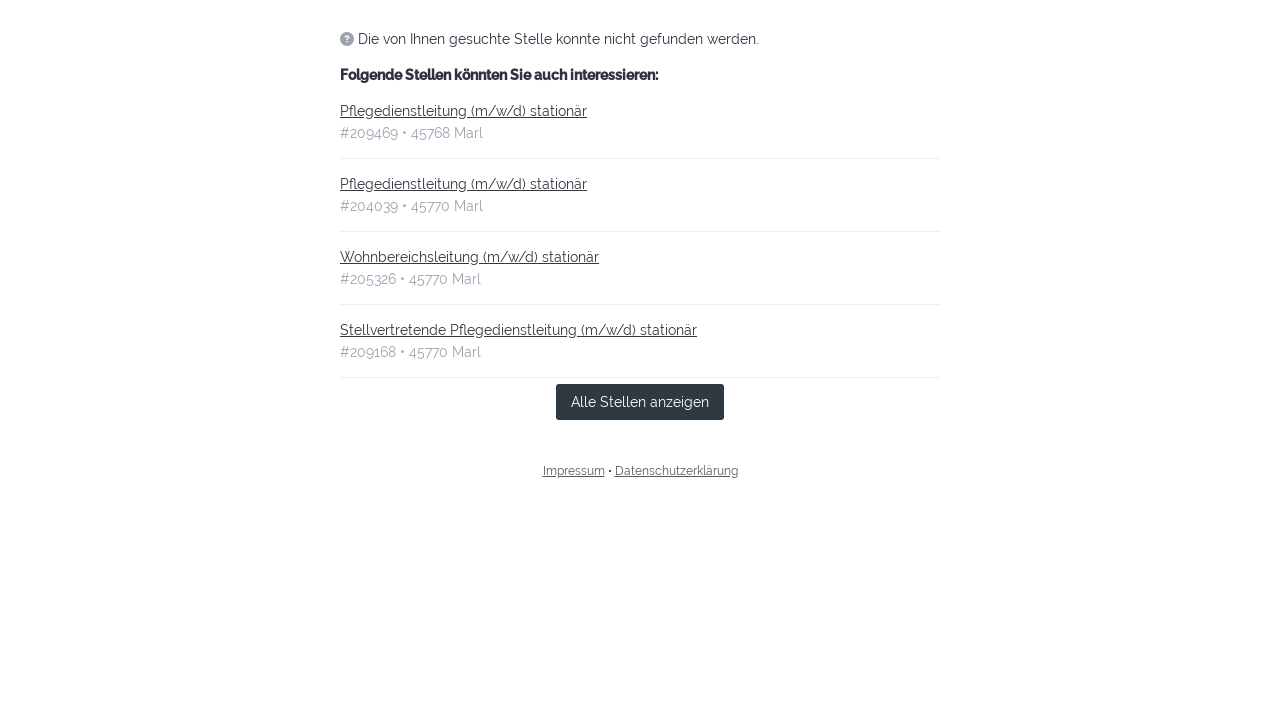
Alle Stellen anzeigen (640, 402)
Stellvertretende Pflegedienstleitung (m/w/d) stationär (518, 330)
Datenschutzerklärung (676, 471)
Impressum (574, 471)
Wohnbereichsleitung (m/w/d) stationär (469, 257)
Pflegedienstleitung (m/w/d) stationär (463, 111)
